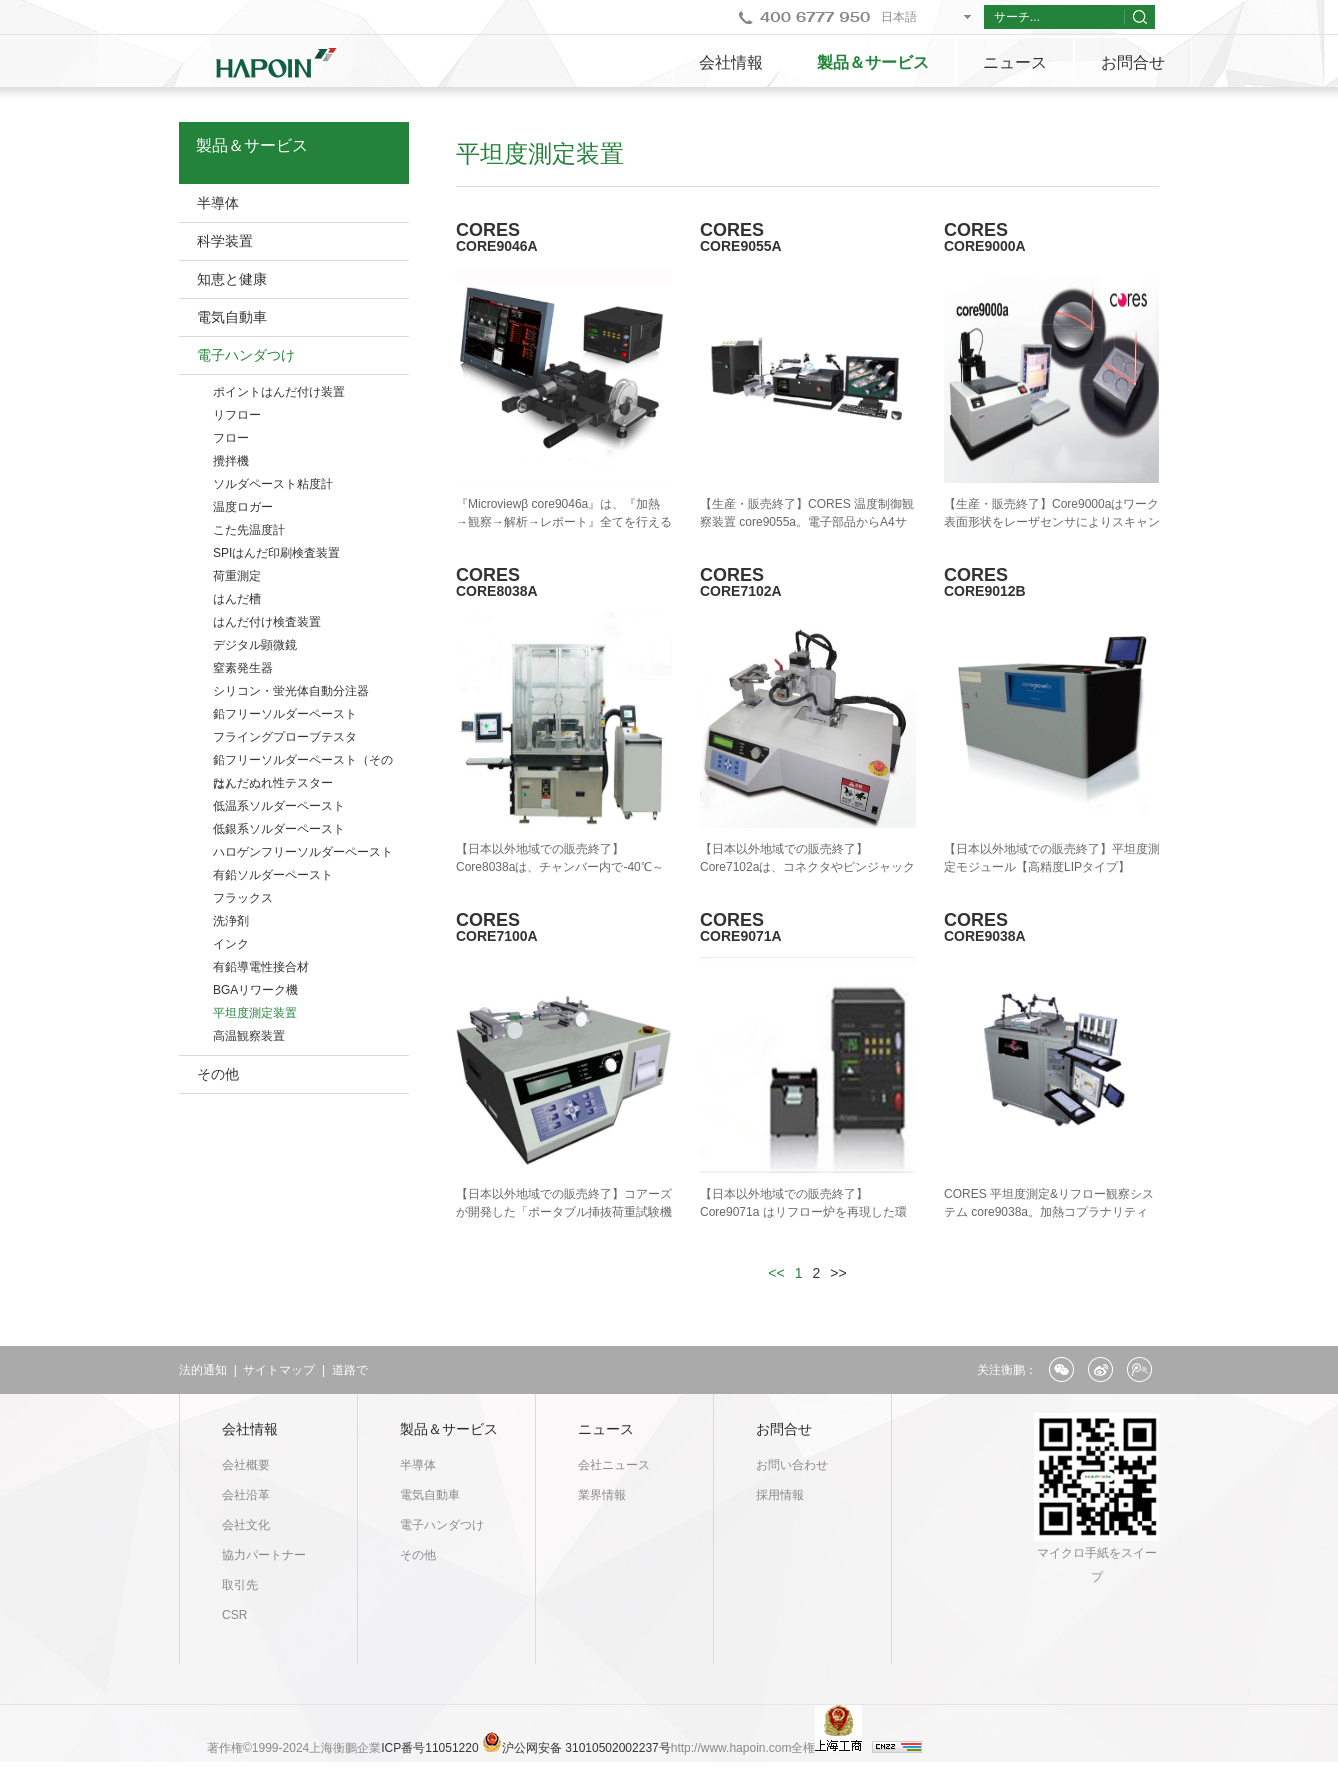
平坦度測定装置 (255, 1013)
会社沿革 (246, 1495)
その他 (218, 1074)
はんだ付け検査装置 (267, 622)
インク (231, 944)
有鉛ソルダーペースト (273, 875)
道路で (350, 1370)
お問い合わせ (792, 1465)
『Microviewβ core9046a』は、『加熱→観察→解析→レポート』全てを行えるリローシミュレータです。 (564, 522)
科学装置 (225, 241)
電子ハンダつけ (246, 355)
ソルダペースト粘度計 (273, 484)
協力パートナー (264, 1555)
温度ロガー (243, 507)
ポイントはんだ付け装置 (279, 392)
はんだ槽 (237, 599)
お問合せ (1133, 62)
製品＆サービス (873, 62)
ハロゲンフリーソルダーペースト (303, 852)
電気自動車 (232, 317)
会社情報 (731, 62)
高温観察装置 (249, 1036)
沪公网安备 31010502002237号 (586, 1748)
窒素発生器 (243, 668)
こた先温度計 (249, 530)
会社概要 (246, 1465)
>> (838, 1273)
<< (776, 1273)
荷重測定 (237, 576)
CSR (234, 1615)
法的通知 (203, 1370)
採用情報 (780, 1495)
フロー (231, 438)
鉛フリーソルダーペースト (285, 714)
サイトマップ (279, 1370)
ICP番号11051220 (431, 1748)
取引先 (240, 1585)
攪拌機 (231, 461)
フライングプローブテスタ (285, 737)
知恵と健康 (232, 279)
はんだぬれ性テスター (273, 783)
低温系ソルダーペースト (279, 806)
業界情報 (602, 1495)
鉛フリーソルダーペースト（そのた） (303, 762)
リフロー (237, 415)
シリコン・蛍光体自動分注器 (291, 691)
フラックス (243, 898)
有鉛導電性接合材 (261, 967)
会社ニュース (614, 1465)
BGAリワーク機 (255, 990)
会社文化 (246, 1525)
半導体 (218, 203)
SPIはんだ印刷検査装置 (276, 553)
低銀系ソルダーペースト (279, 829)
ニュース (1015, 62)
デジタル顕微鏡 (255, 645)
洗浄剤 (231, 921)
